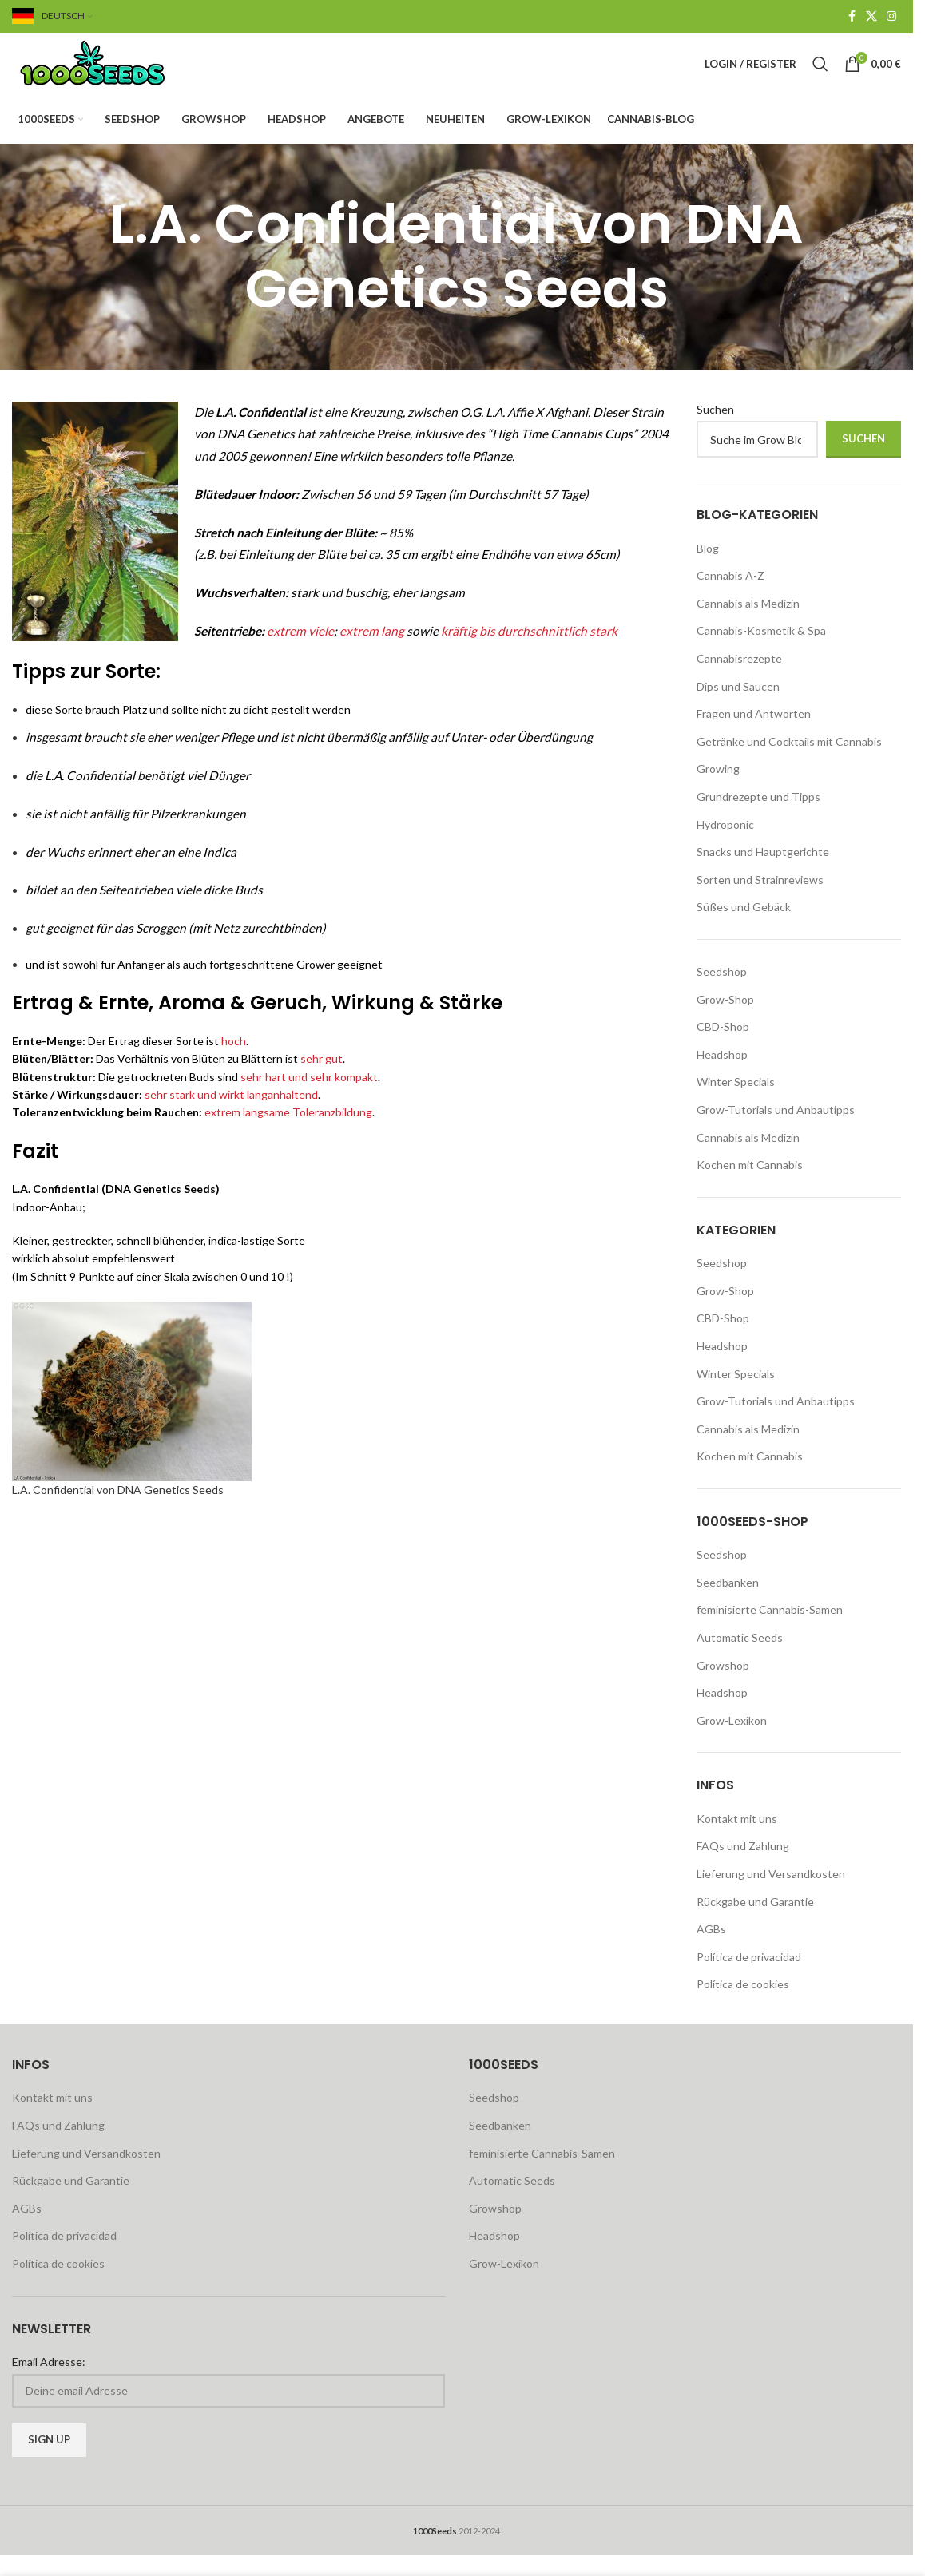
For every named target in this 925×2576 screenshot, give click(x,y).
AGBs (711, 1950)
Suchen (715, 430)
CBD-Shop (723, 1048)
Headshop (722, 1075)
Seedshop (722, 992)
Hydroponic (725, 845)
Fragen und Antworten (754, 735)
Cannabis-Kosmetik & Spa (761, 652)
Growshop (723, 1686)
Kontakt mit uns (737, 1839)
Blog (708, 569)
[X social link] (871, 17)
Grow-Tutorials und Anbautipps (776, 1130)
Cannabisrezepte (739, 680)
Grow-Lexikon (732, 1741)
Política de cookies (743, 2005)
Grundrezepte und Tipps (758, 818)
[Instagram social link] (891, 17)
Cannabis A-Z (730, 597)
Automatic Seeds (740, 1659)
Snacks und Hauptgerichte (763, 873)
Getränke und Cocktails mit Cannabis (789, 762)
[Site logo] (112, 74)
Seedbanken (728, 1603)
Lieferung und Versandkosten (771, 1895)
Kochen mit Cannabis (750, 1186)
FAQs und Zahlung (743, 1867)
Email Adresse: (48, 2382)
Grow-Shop (725, 1020)
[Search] (820, 75)
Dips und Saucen (738, 707)
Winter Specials (736, 1103)
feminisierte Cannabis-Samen (770, 1631)
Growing (718, 790)
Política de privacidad (749, 1977)
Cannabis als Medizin (748, 624)
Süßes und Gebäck (744, 928)
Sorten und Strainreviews (760, 900)
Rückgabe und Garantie (755, 1922)
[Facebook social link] (851, 17)
